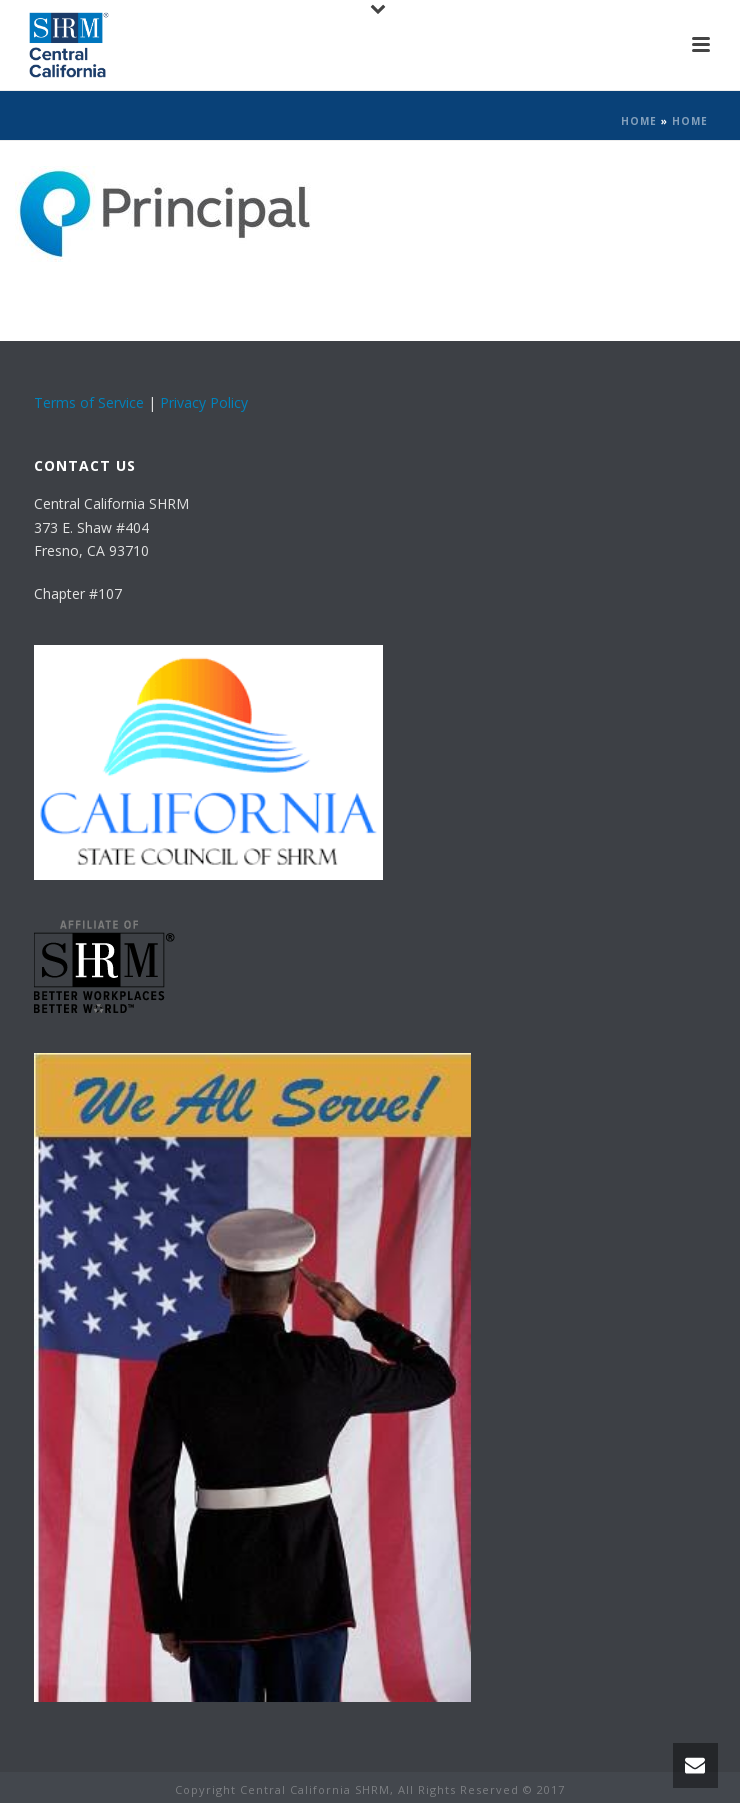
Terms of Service (89, 402)
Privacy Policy (204, 402)
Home (639, 121)
